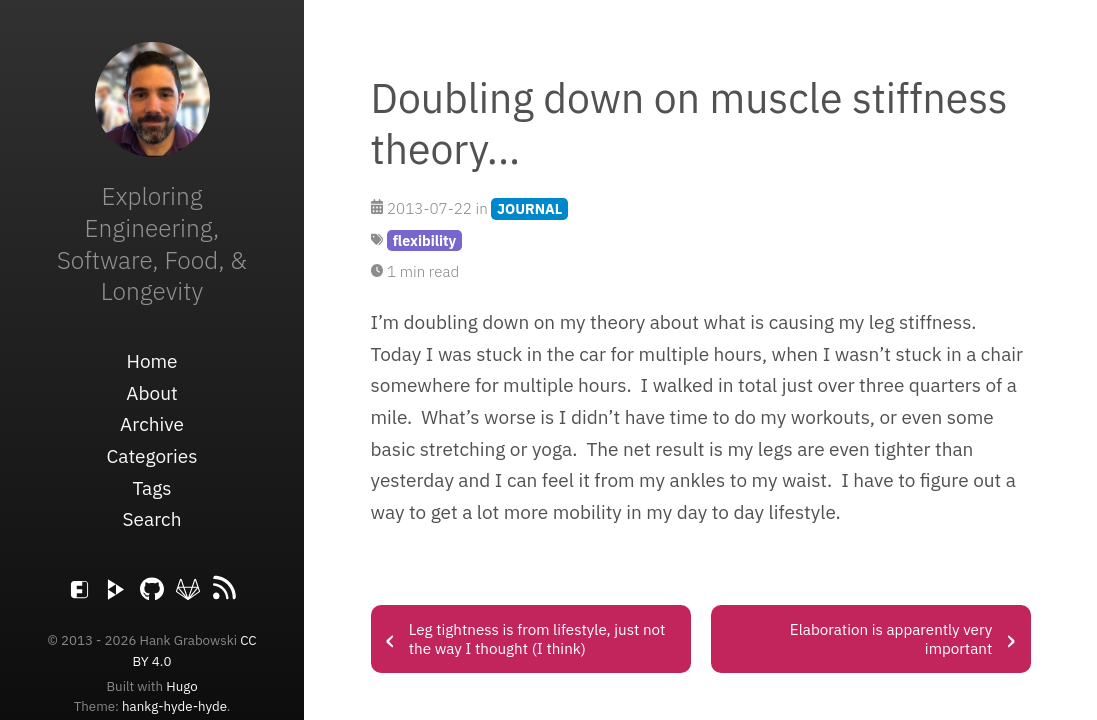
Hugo (181, 686)
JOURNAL (529, 208)
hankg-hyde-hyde (174, 706)
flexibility (425, 240)
